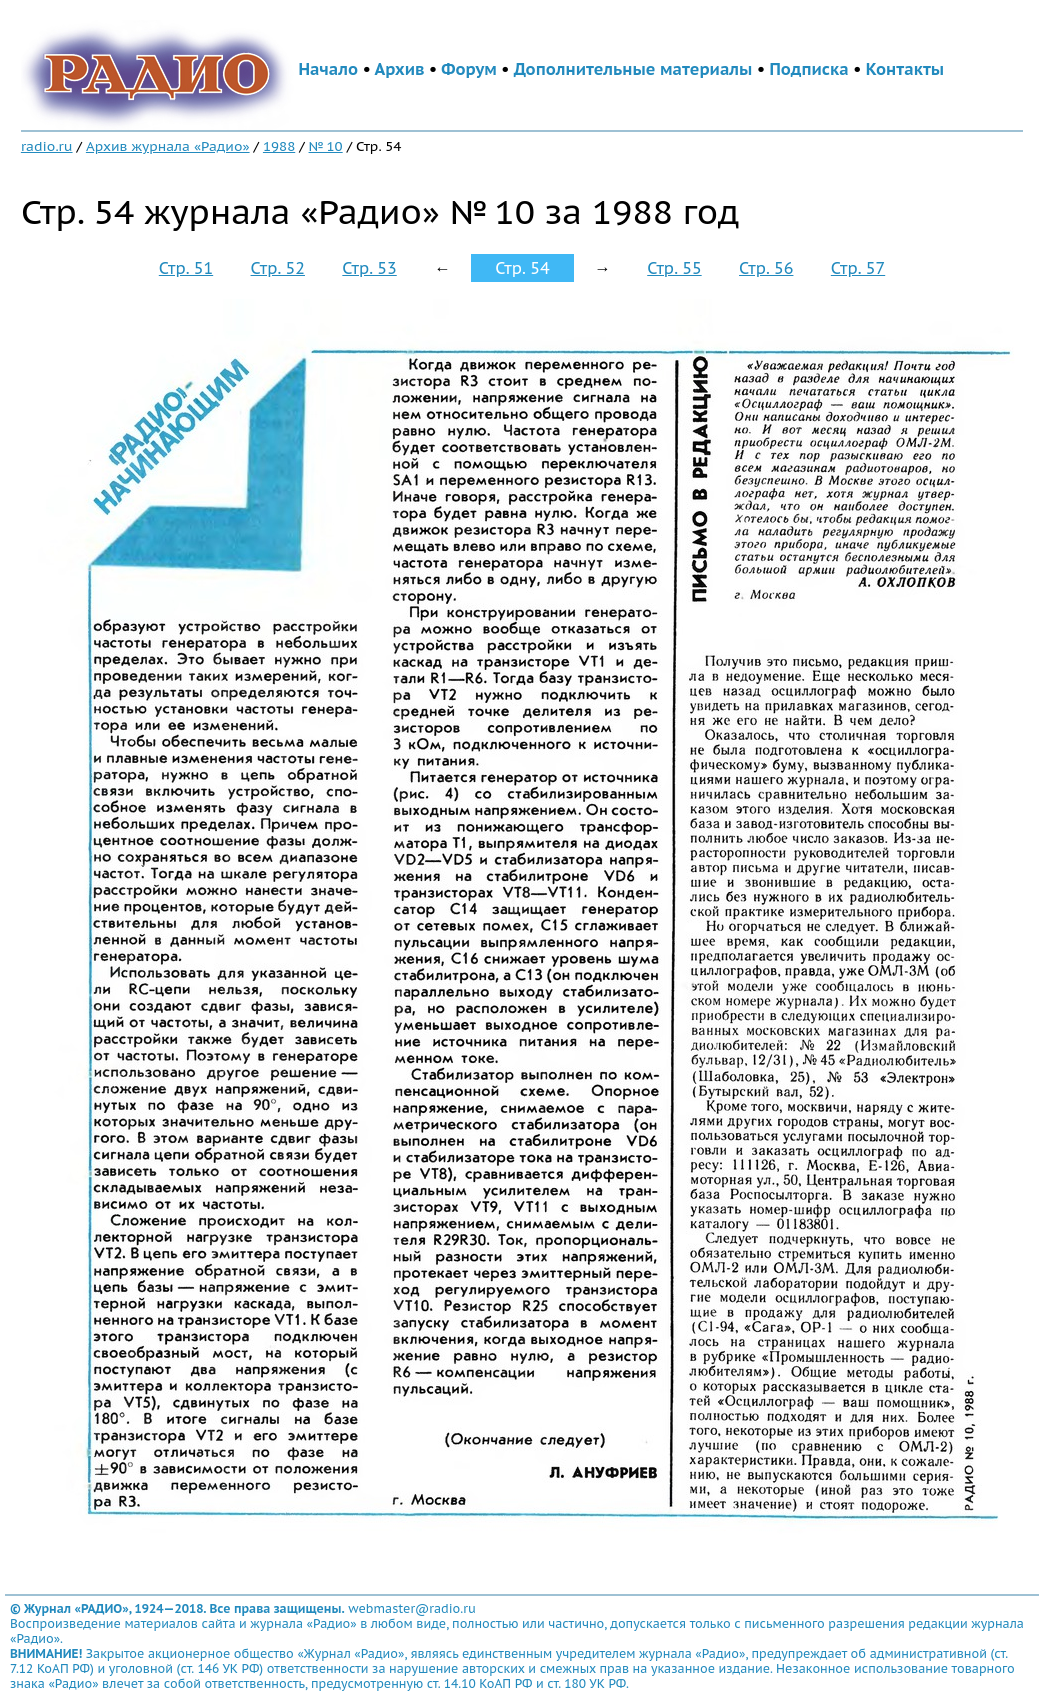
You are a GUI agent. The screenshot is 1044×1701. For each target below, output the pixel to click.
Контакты (905, 69)
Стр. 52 (278, 268)
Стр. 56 (766, 268)
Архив (399, 69)
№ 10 (326, 146)
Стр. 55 (674, 268)
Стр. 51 (186, 268)
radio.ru (47, 146)
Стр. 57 (858, 268)
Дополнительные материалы (633, 69)
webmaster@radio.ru (412, 1608)
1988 (279, 146)
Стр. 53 (369, 268)
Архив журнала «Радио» (168, 146)
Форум (469, 69)
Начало (328, 69)
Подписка (808, 69)
